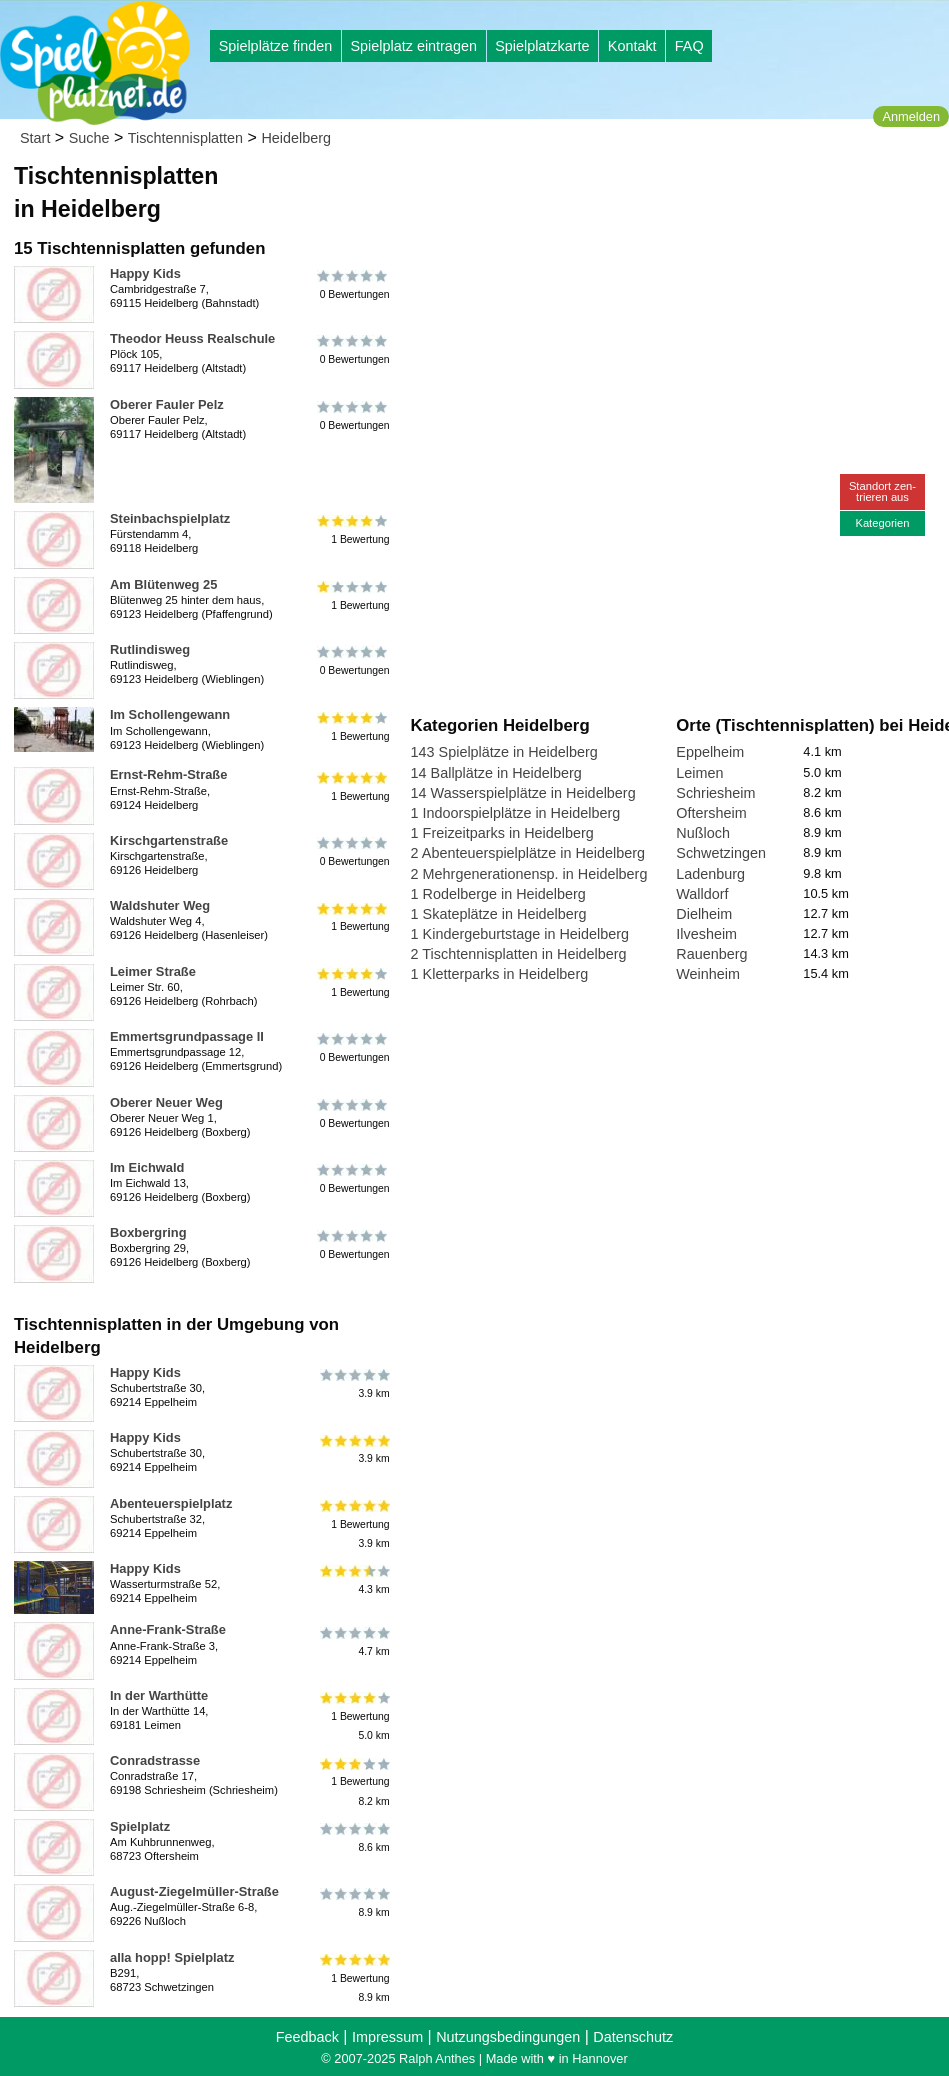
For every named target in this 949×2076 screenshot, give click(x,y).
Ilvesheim (706, 934)
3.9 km (353, 1384)
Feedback (307, 2037)
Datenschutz (633, 2037)
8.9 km (353, 1903)
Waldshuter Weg (160, 905)
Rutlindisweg (150, 649)
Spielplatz (140, 1826)
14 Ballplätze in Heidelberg (496, 773)
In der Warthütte (159, 1695)
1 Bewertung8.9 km (353, 1978)
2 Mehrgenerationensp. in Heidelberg (529, 874)
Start (35, 138)
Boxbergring (148, 1232)
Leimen (699, 773)
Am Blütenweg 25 (163, 584)
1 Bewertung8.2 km (353, 1781)
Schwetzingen (721, 853)
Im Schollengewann (170, 714)
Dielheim (704, 914)
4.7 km (353, 1641)
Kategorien (882, 523)
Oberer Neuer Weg (166, 1102)
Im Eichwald (147, 1167)
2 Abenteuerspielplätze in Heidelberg (528, 853)
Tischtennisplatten (185, 138)
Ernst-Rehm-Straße (168, 774)
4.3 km (353, 1580)
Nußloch (703, 833)
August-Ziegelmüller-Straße (194, 1891)
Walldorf (702, 894)
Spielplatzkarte (542, 46)
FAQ (689, 46)
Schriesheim (715, 793)
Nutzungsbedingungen (508, 2037)
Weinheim (708, 974)
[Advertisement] (638, 190)
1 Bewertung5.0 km (353, 1716)
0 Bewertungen (353, 285)
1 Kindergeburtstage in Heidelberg (520, 934)
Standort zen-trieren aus (882, 491)
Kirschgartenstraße (169, 840)
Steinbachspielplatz (170, 518)
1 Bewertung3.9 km (353, 1524)
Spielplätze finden (276, 46)
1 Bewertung (353, 530)
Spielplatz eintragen (413, 46)
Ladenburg (710, 874)
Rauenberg (711, 954)
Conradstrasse (155, 1760)
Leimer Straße (153, 971)
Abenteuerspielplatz (171, 1503)
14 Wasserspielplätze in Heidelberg (523, 793)
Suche (89, 138)
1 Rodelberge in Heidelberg (498, 894)
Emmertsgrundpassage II (187, 1036)
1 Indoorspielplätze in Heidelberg (516, 813)
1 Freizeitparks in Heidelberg (502, 833)
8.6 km (353, 1838)
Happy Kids (145, 273)
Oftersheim (711, 813)
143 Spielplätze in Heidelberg (504, 752)
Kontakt (632, 46)
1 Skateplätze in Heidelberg (499, 914)
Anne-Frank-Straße (168, 1629)
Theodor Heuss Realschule (192, 338)
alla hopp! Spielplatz (172, 1957)
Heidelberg (296, 138)
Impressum (387, 2037)
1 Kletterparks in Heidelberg (500, 974)
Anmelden (911, 116)
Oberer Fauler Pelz (167, 404)
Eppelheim (710, 752)
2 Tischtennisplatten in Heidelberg (519, 954)
